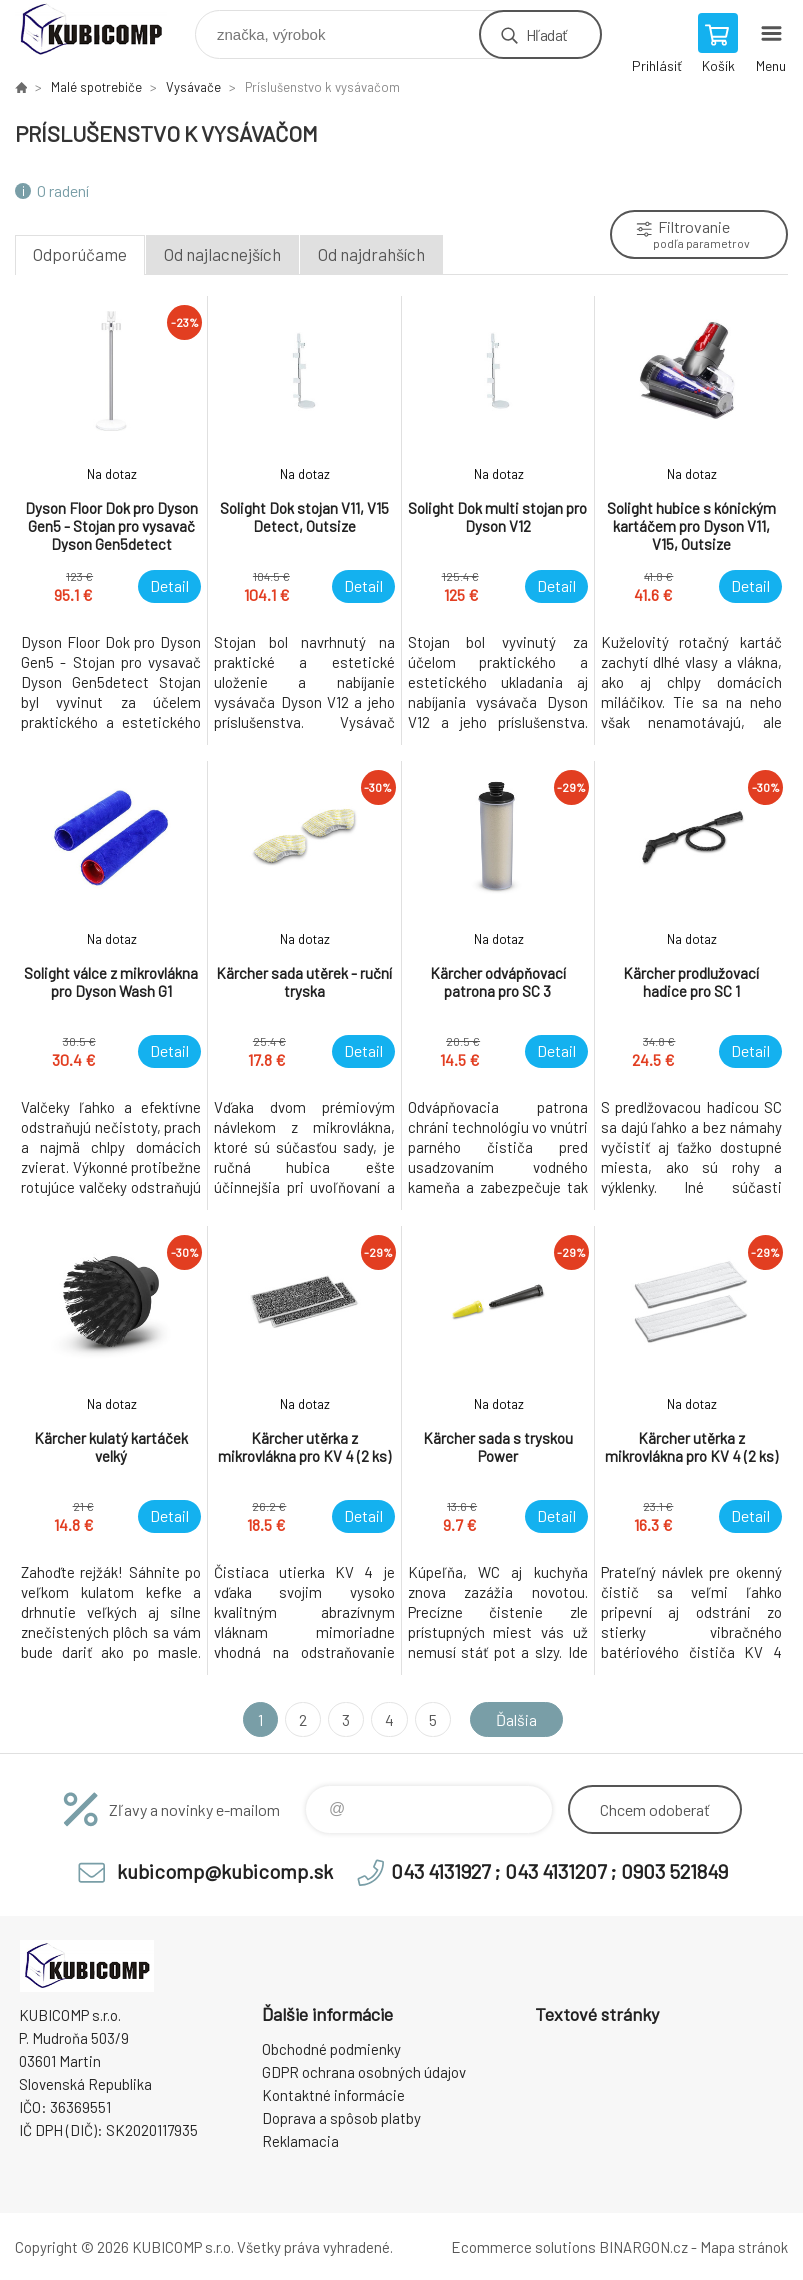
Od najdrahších (371, 254)
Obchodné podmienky (331, 2049)
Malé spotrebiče (96, 87)
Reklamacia (300, 2141)
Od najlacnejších (222, 254)
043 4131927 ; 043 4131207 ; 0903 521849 (559, 1871)
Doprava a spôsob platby (341, 2118)
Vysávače (193, 87)
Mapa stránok (744, 2247)
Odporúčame (80, 254)
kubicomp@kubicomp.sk (225, 1871)
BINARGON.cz (643, 2247)
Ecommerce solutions (523, 2247)
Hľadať (546, 34)
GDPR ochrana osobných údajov (364, 2072)
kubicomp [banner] (103, 29)
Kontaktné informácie (333, 2095)
